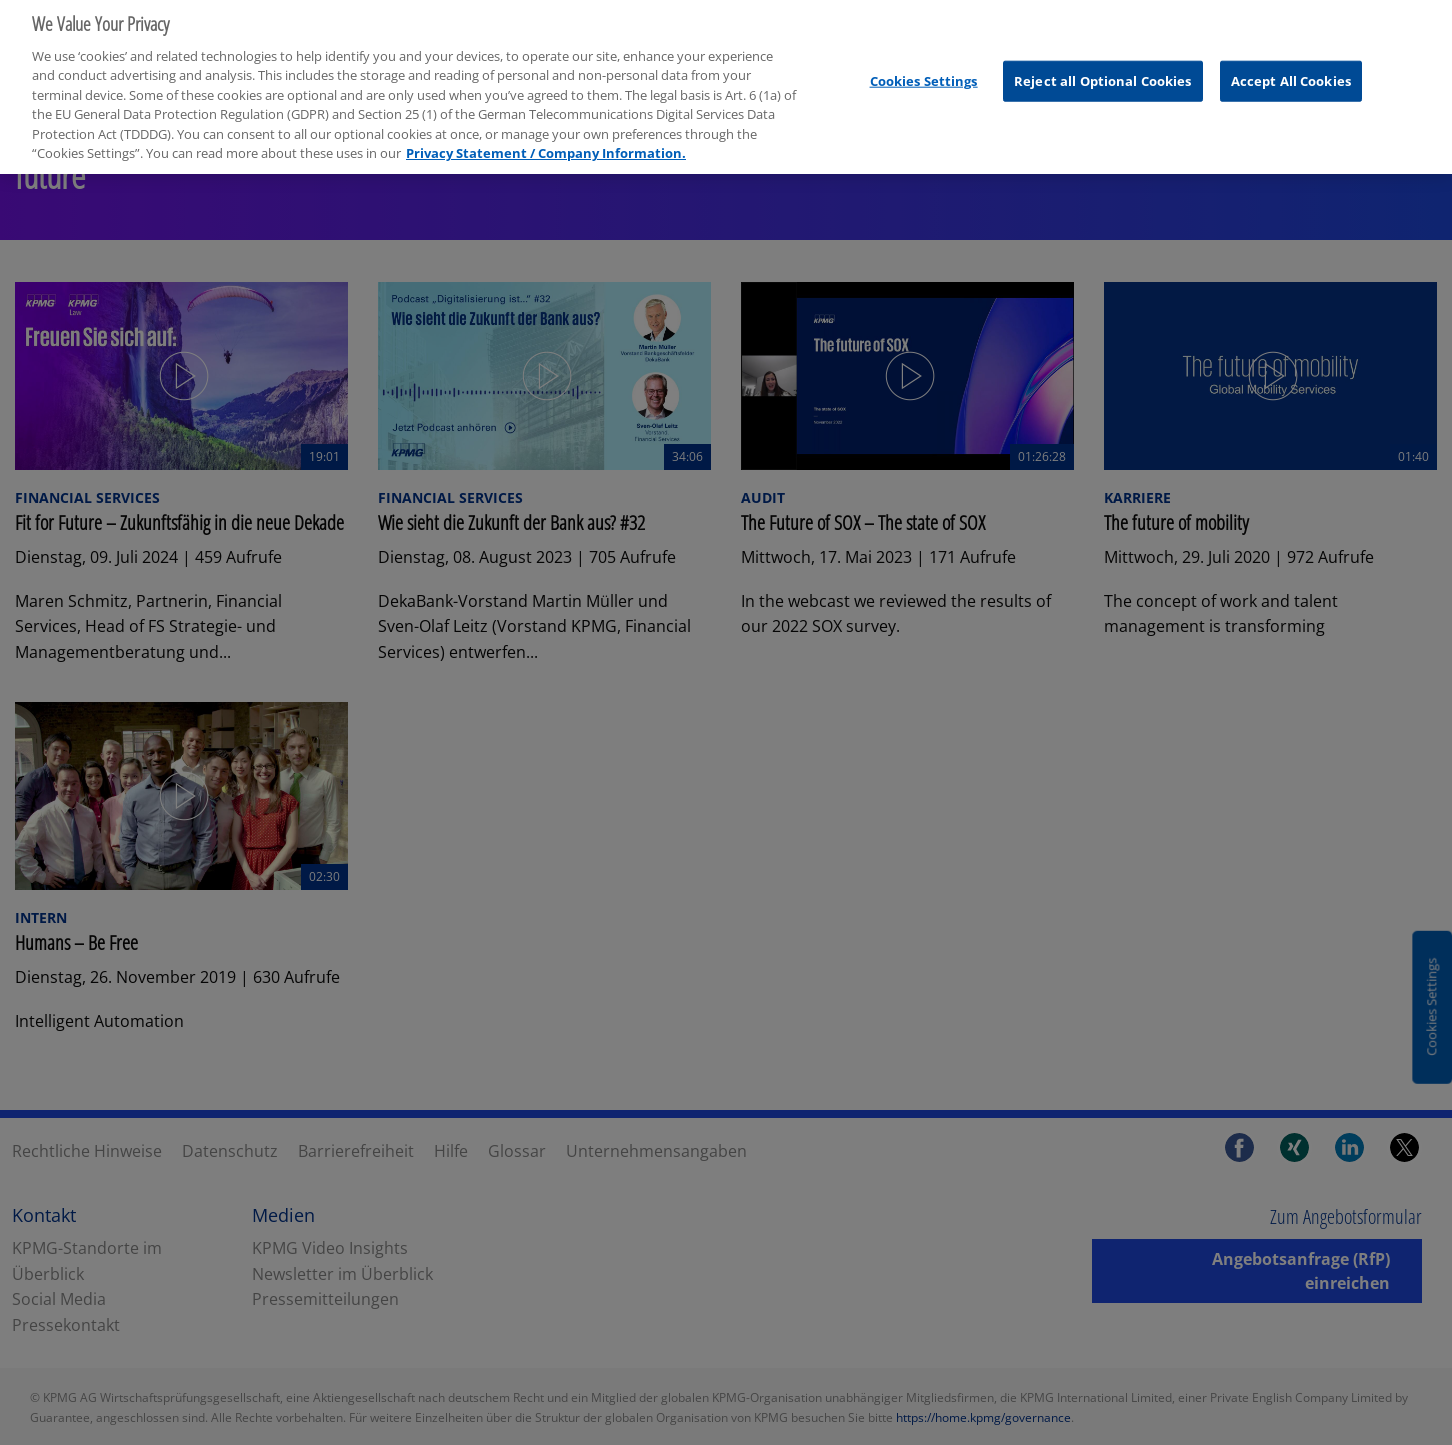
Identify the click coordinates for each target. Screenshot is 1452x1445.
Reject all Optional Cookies (1103, 73)
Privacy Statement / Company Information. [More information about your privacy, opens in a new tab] (546, 146)
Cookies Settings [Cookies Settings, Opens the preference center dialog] (924, 73)
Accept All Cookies (1291, 73)
